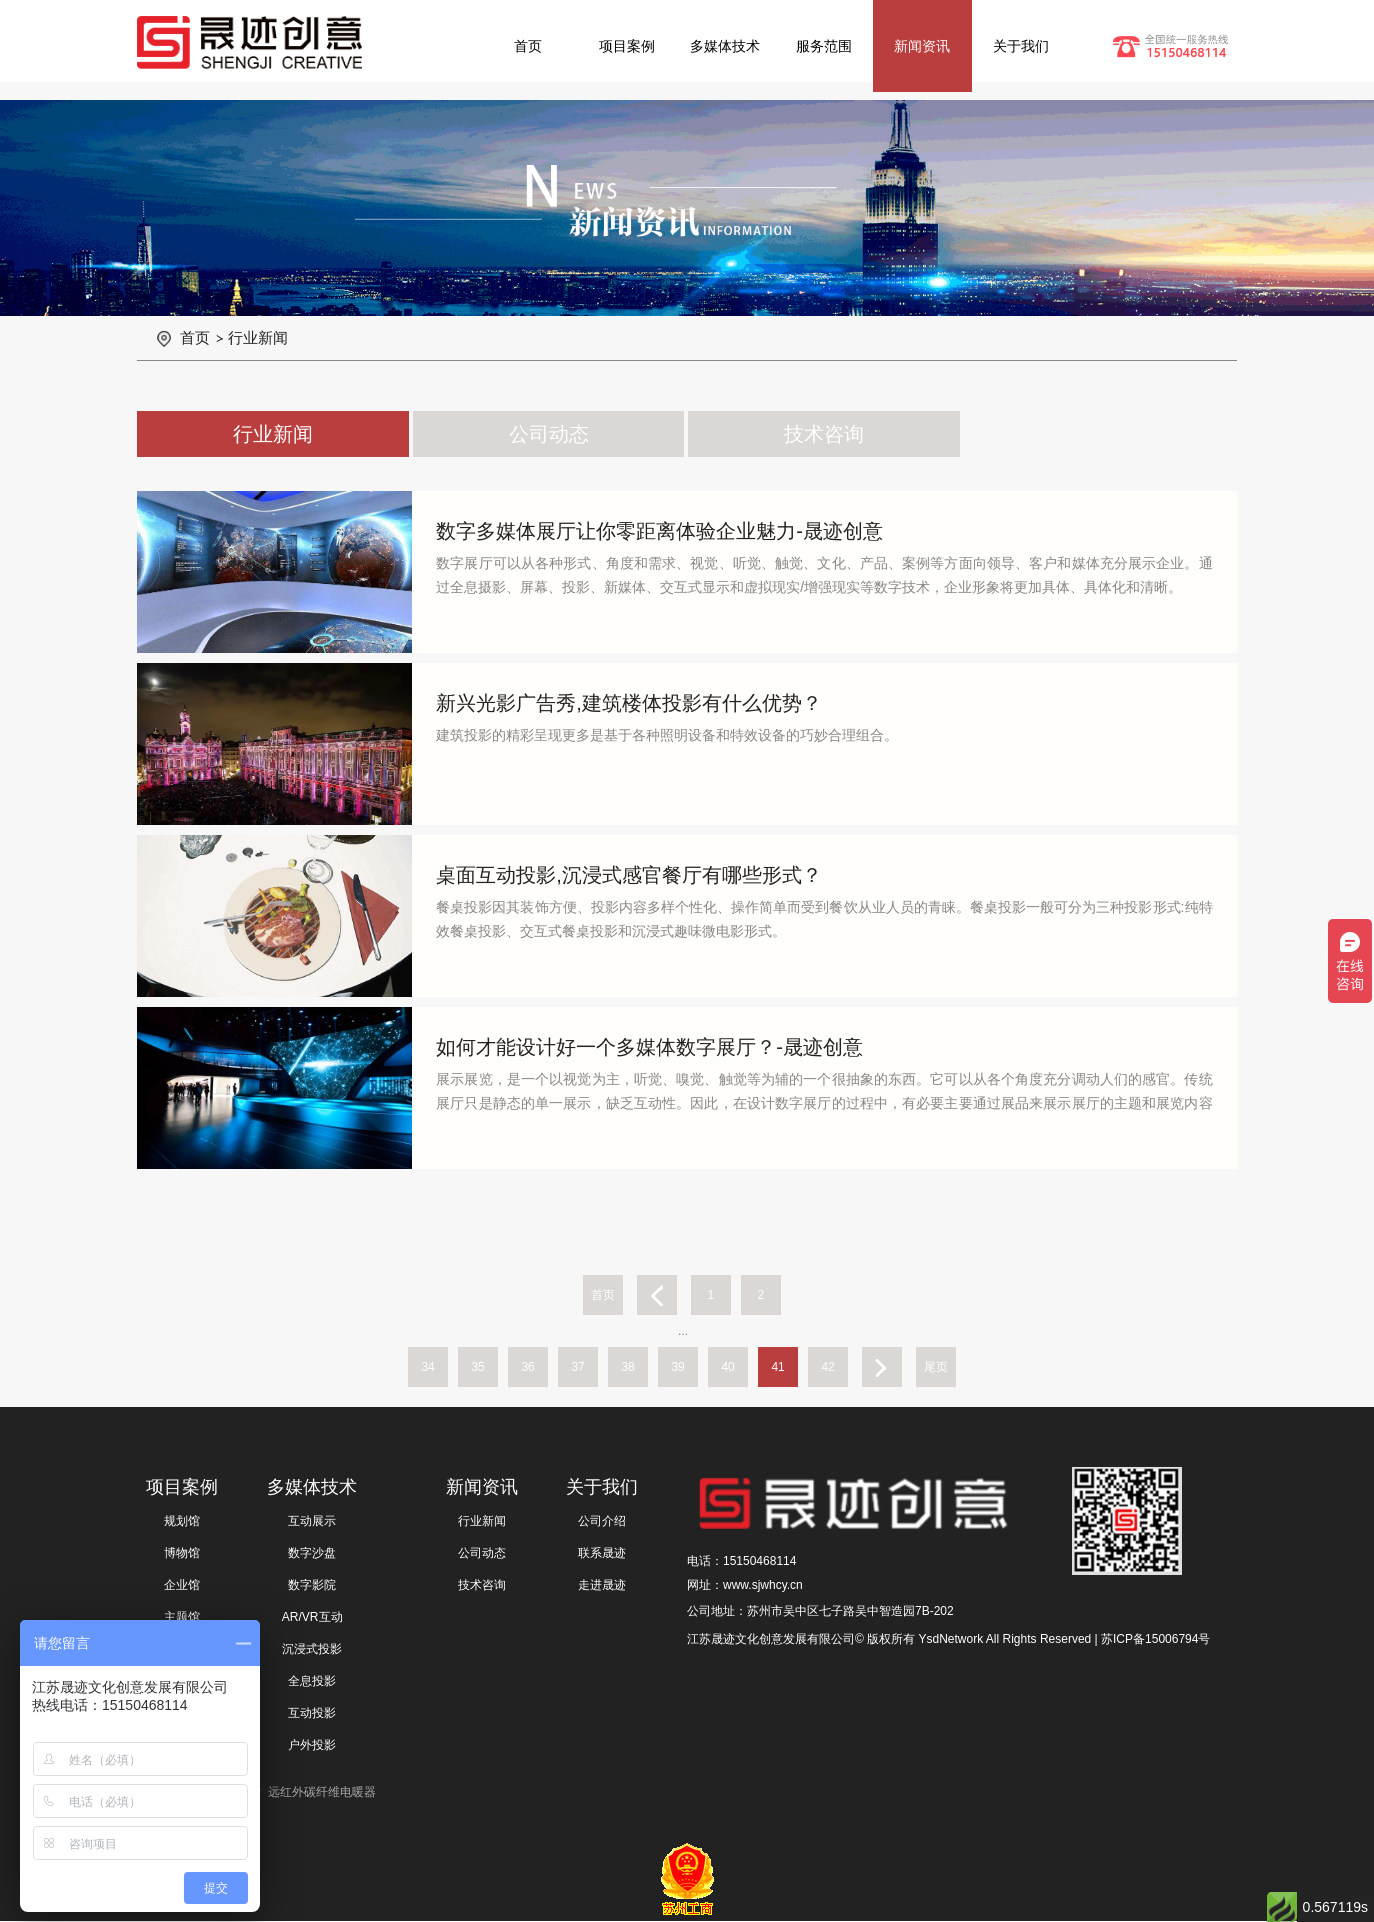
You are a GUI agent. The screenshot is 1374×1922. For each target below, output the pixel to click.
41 (777, 1367)
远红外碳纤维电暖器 (322, 1792)
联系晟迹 (602, 1553)
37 (577, 1367)
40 (727, 1367)
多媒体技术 (725, 46)
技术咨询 (824, 434)
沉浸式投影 (312, 1649)
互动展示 (312, 1521)
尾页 (936, 1367)
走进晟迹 (602, 1585)
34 (427, 1367)
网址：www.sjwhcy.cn (745, 1585)
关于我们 (1021, 46)
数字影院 (312, 1585)
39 (677, 1367)
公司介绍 (602, 1521)
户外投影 (312, 1745)
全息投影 (312, 1681)
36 (527, 1367)
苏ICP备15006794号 (1155, 1639)
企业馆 (182, 1585)
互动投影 (312, 1713)
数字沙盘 (312, 1553)
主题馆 (182, 1617)
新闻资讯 (922, 46)
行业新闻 (258, 337)
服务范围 (824, 46)
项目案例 (627, 46)
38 (627, 1367)
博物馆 (182, 1553)
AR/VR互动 (312, 1617)
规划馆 (182, 1521)
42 (827, 1367)
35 (477, 1367)
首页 (528, 46)
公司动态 (549, 434)
